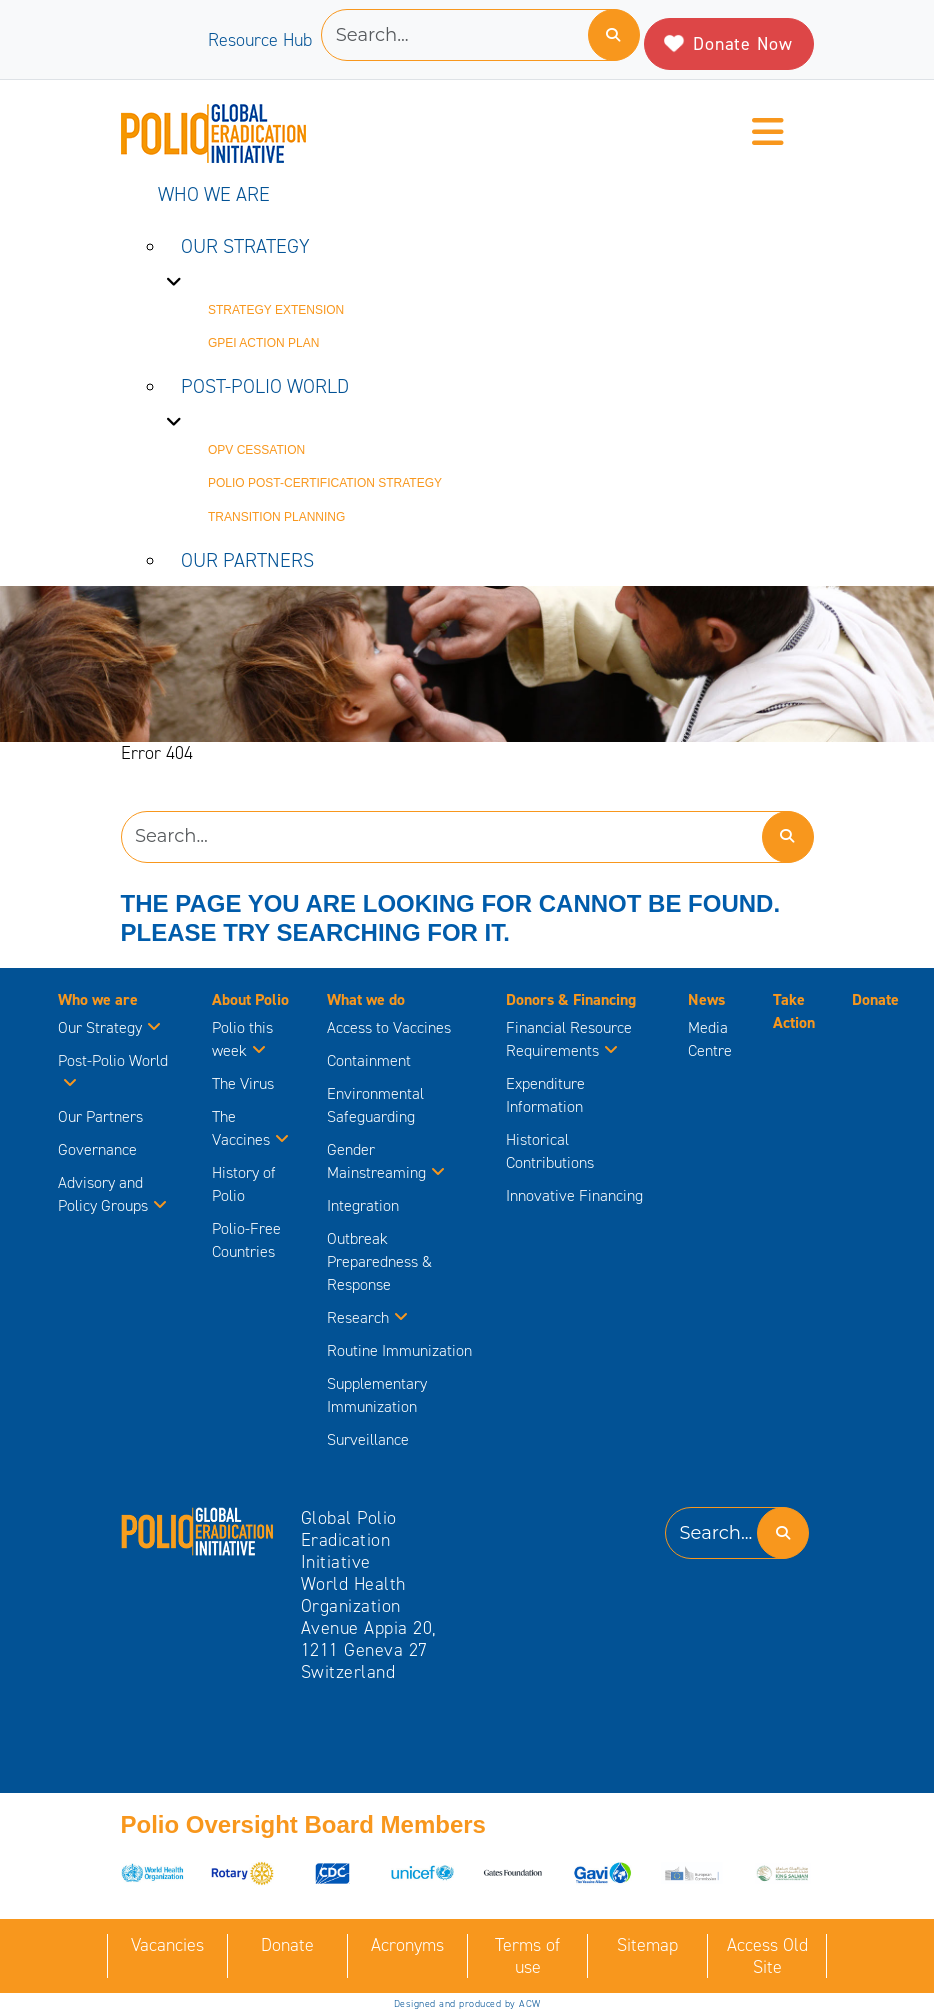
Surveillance (368, 1439)
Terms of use (527, 1956)
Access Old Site (767, 1956)
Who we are (214, 194)
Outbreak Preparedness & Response (379, 1261)
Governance (97, 1149)
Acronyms (407, 1945)
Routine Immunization (399, 1350)
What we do (366, 999)
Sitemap (647, 1945)
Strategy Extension (276, 310)
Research (367, 1317)
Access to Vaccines (391, 1027)
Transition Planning (276, 517)
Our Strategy (245, 246)
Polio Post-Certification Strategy (325, 483)
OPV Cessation (256, 450)
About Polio (250, 999)
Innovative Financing (574, 1195)
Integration (363, 1205)
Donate (875, 999)
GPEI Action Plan (263, 343)
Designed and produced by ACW (467, 2003)
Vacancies (167, 1945)
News (706, 999)
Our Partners (247, 560)
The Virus (243, 1083)
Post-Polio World (265, 386)
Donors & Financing (571, 999)
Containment (369, 1060)
